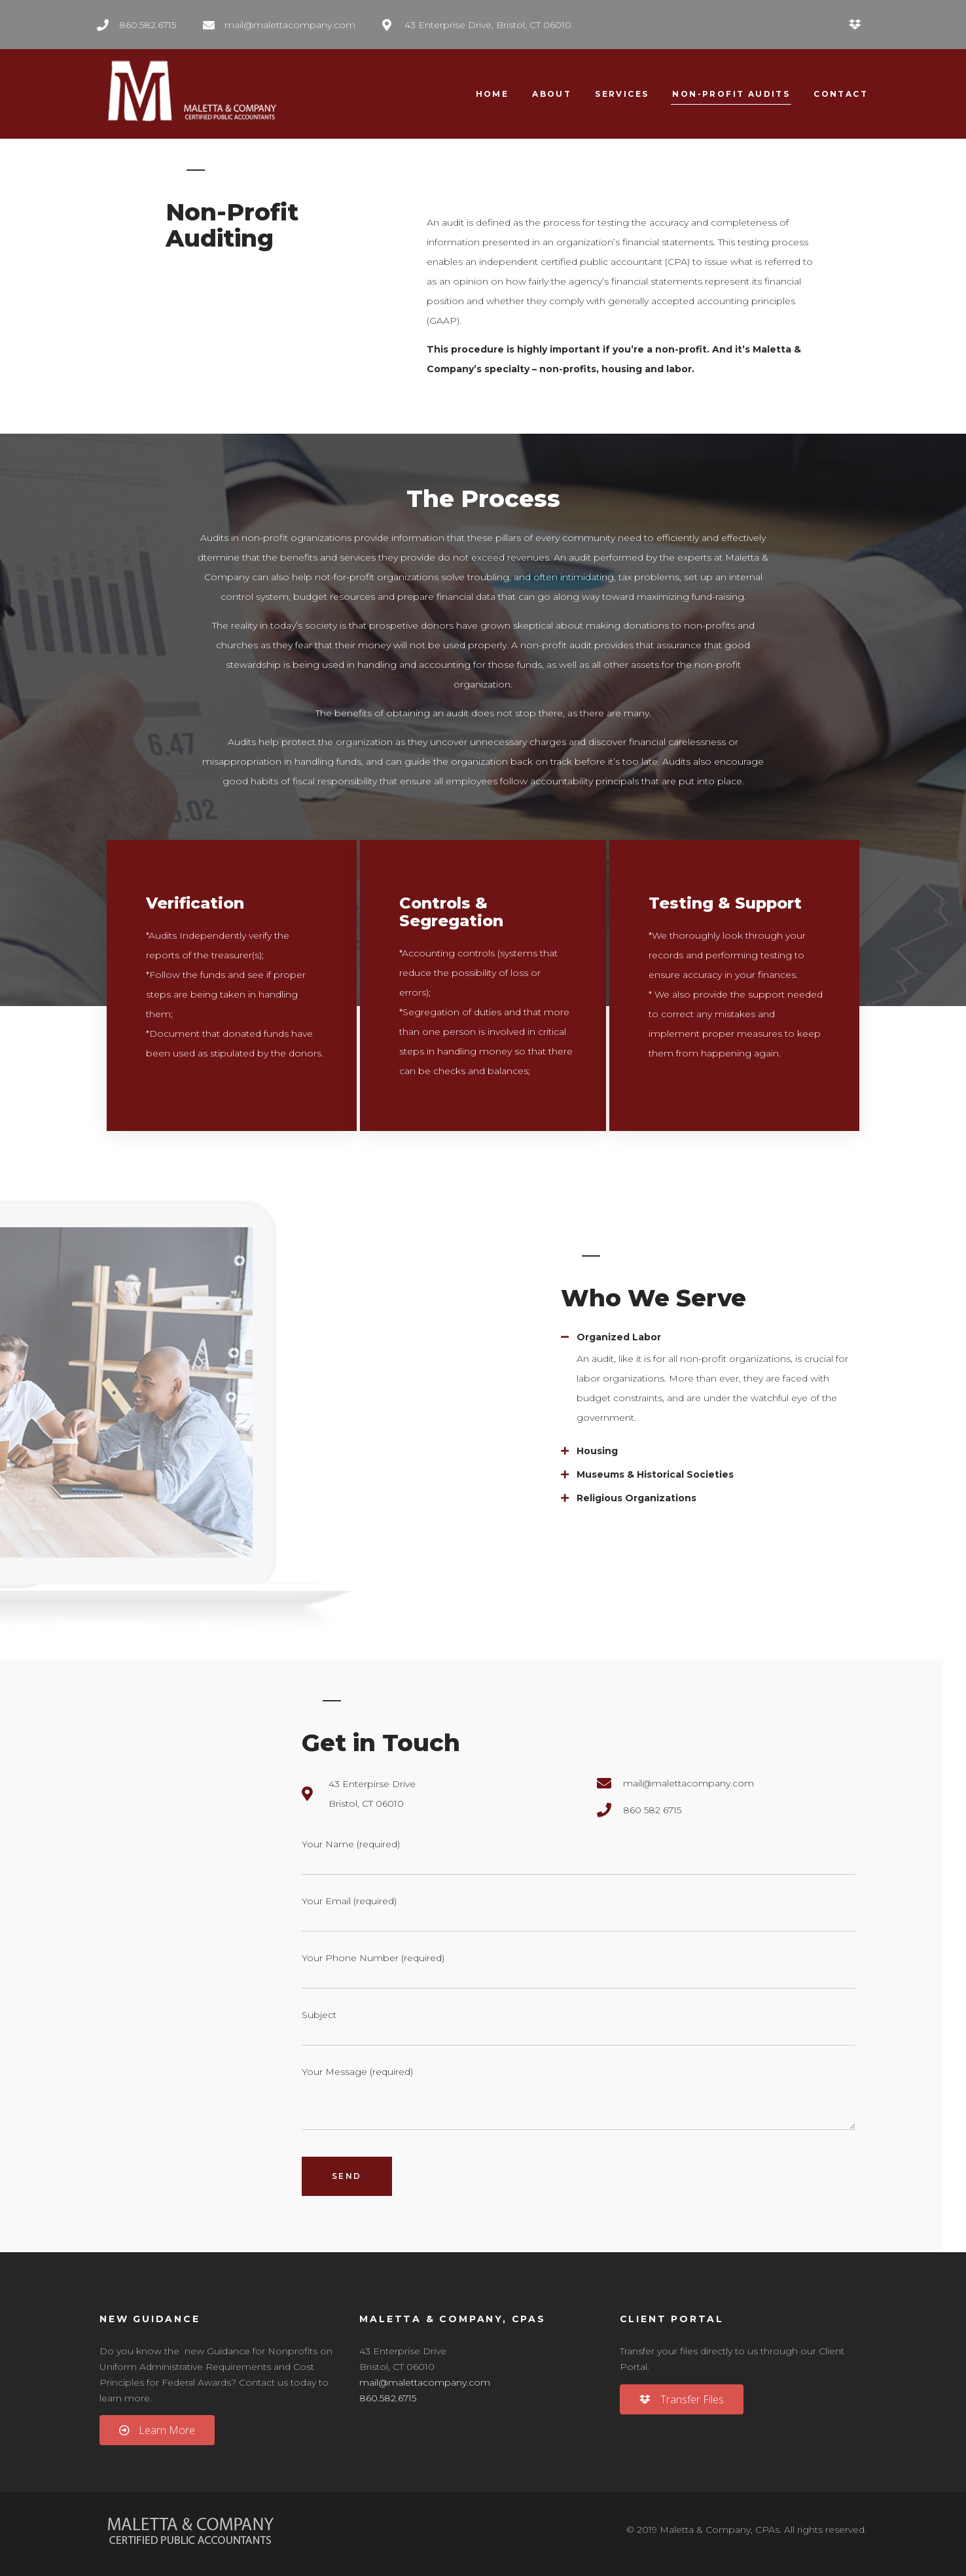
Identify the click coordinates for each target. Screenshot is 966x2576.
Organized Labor (619, 1337)
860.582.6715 (387, 2398)
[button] (157, 2430)
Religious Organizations (636, 1498)
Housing (597, 1451)
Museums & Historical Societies (655, 1474)
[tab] (710, 1337)
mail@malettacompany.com (424, 2382)
